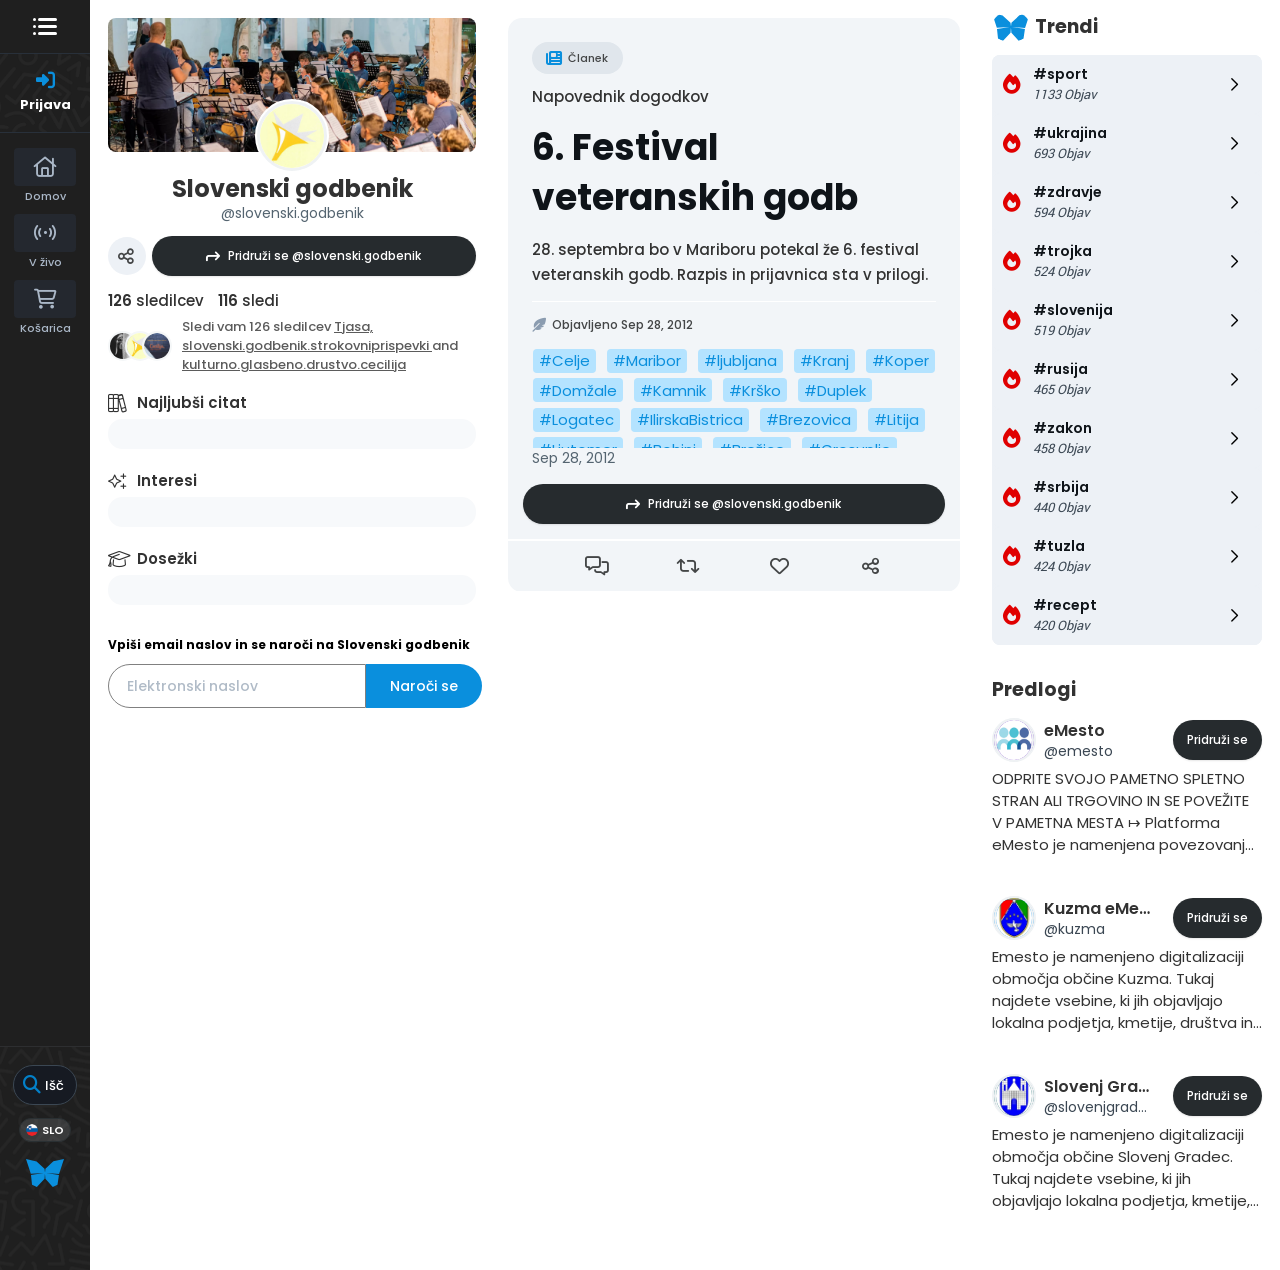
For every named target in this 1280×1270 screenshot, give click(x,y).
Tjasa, (353, 326)
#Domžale (578, 390)
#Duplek (835, 390)
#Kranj (824, 360)
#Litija (896, 419)
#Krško (755, 390)
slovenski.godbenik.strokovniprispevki (307, 345)
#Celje (564, 360)
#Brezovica (808, 419)
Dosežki (167, 558)
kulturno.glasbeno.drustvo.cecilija (294, 364)
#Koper (900, 360)
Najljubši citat (192, 402)
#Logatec (576, 419)
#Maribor (647, 360)
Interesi (167, 480)
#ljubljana (740, 360)
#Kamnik (673, 390)
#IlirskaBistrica (690, 419)
